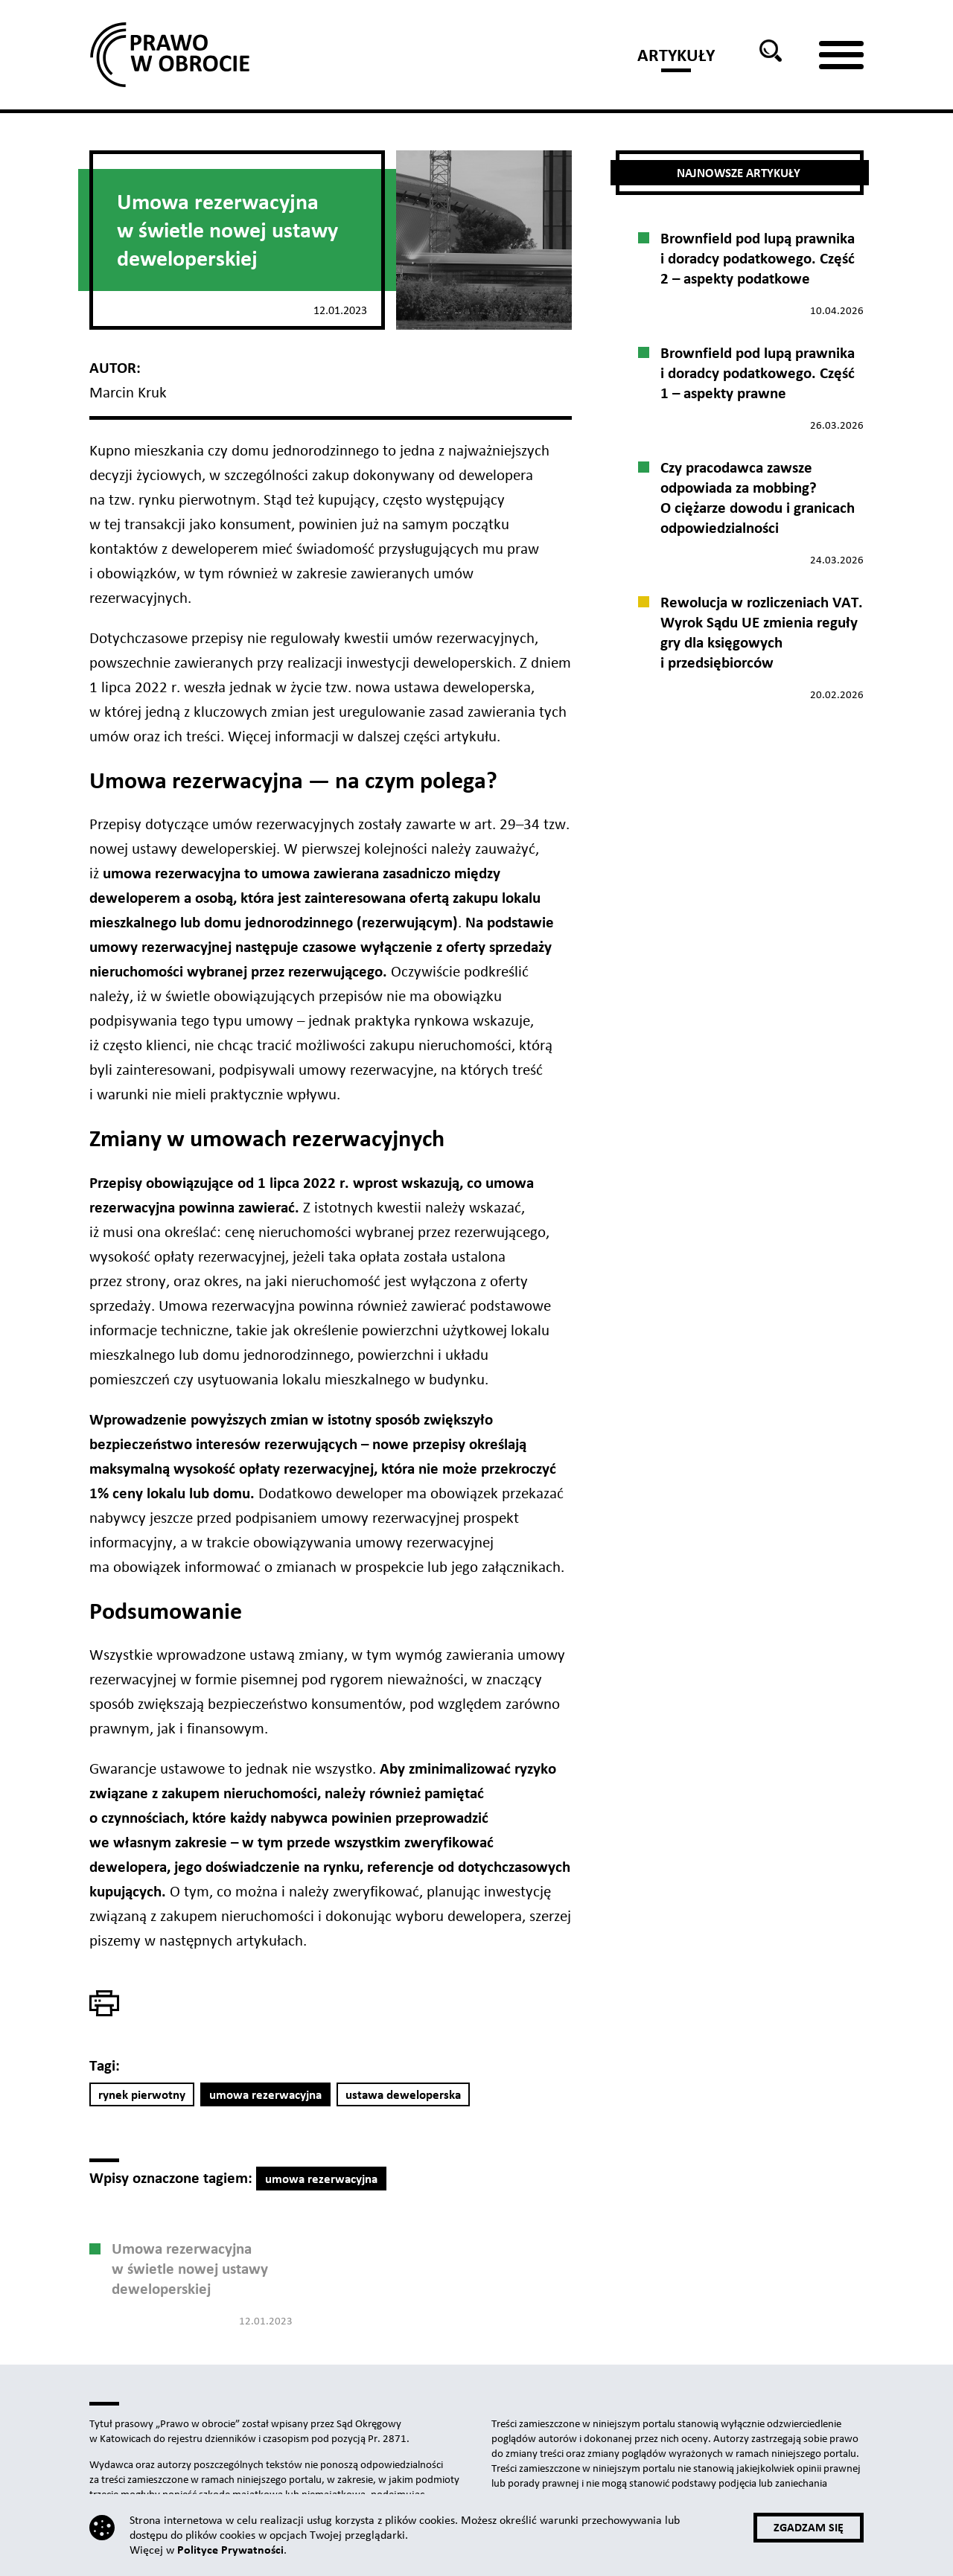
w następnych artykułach (223, 1940)
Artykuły (676, 55)
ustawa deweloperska (403, 2095)
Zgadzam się (809, 2527)
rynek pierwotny (141, 2095)
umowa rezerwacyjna (265, 2095)
